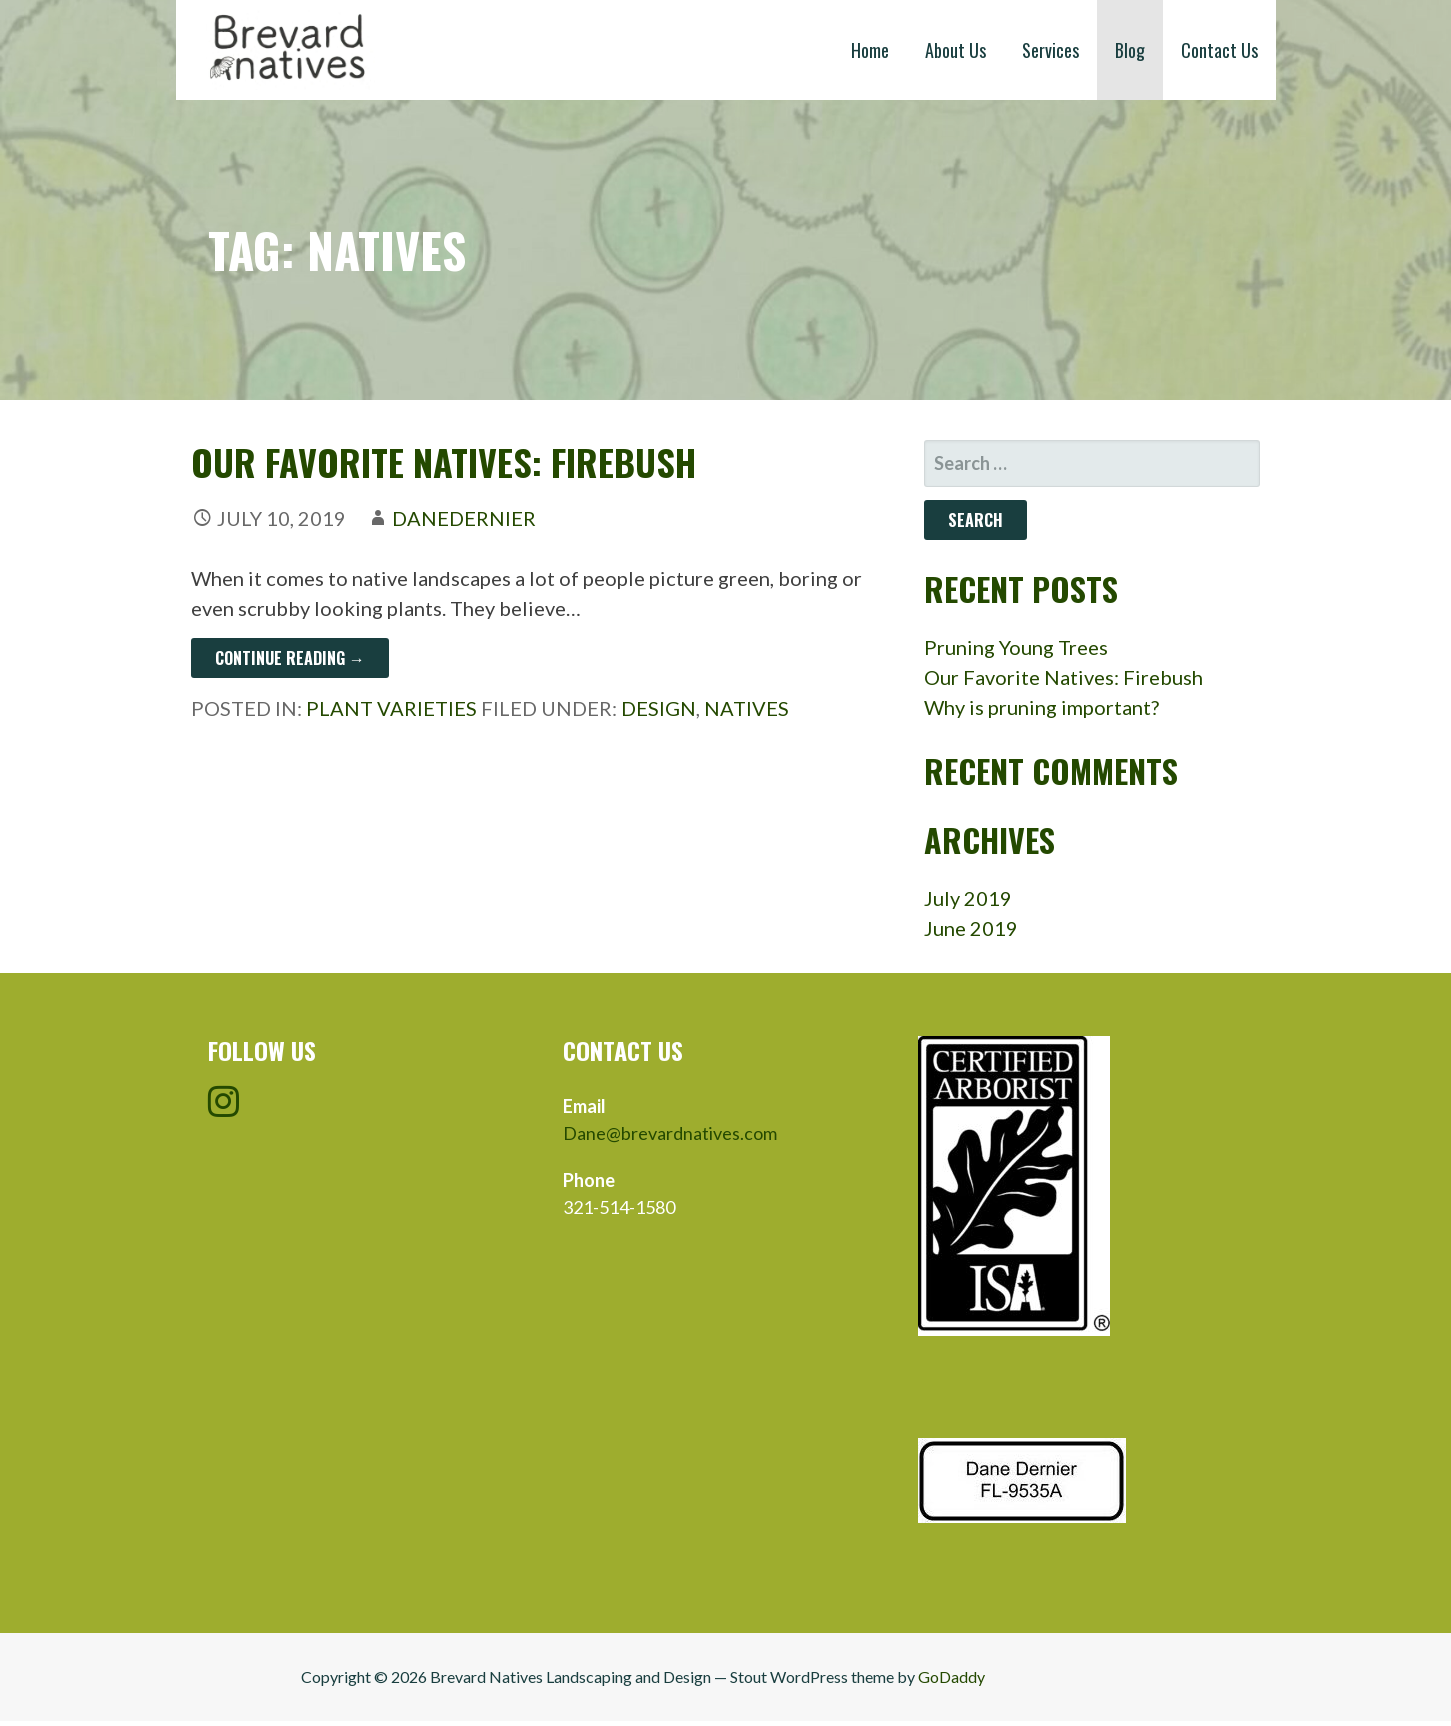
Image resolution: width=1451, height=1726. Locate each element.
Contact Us (1219, 50)
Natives (746, 708)
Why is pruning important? (1041, 707)
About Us (955, 50)
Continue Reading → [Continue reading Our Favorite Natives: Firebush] (290, 658)
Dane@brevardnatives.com (670, 1133)
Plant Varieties (391, 708)
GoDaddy (951, 1676)
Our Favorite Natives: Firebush (443, 461)
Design (658, 708)
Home (870, 50)
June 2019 (971, 928)
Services (1050, 50)
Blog (1130, 50)
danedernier (464, 518)
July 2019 (968, 898)
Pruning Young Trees (1016, 647)
